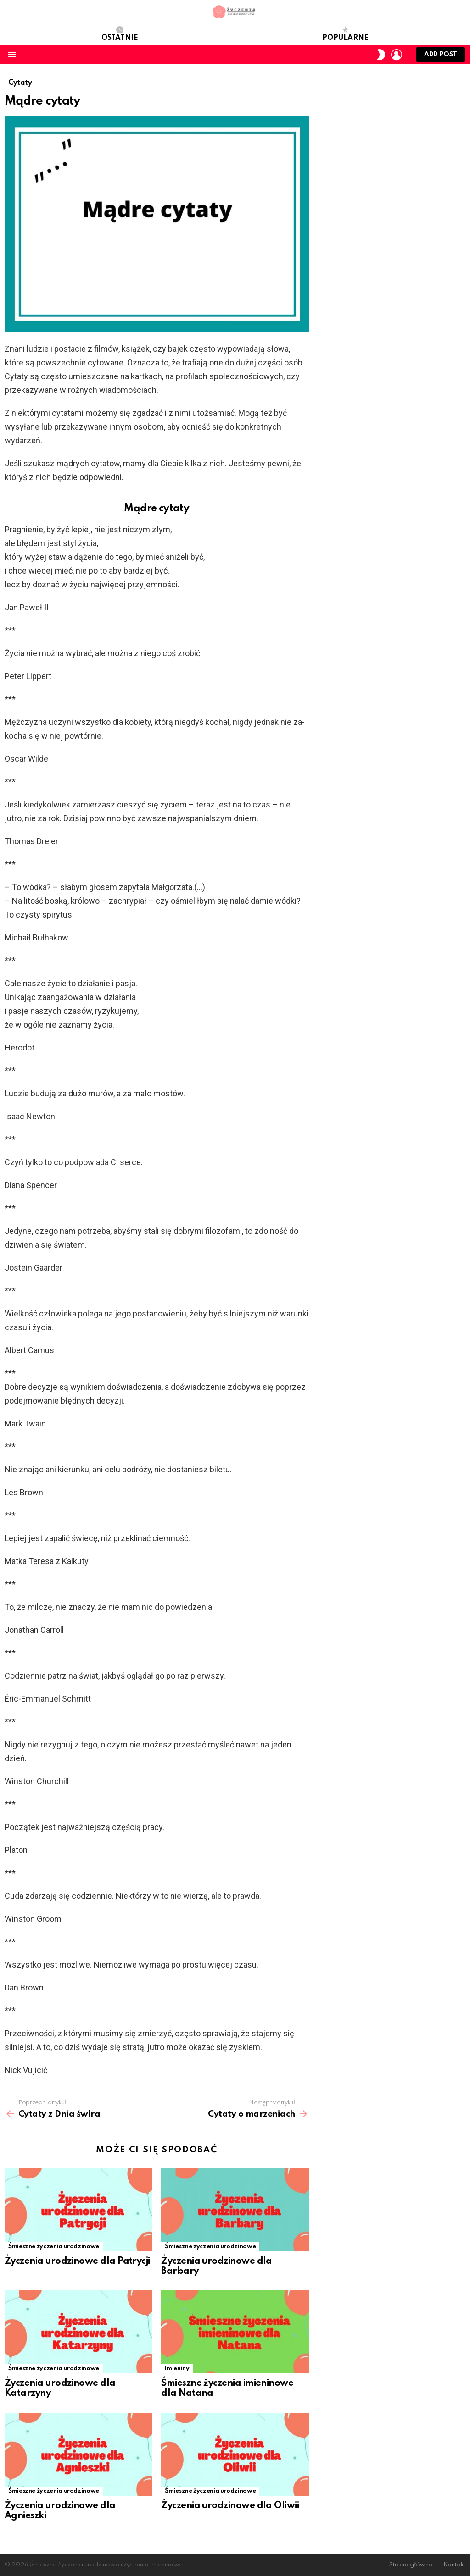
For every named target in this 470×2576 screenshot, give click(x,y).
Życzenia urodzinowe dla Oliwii (230, 2505)
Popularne (345, 34)
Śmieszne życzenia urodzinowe (53, 2247)
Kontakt (454, 2565)
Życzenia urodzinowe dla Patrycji (77, 2261)
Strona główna (411, 2565)
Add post (440, 56)
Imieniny (177, 2368)
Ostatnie (119, 34)
